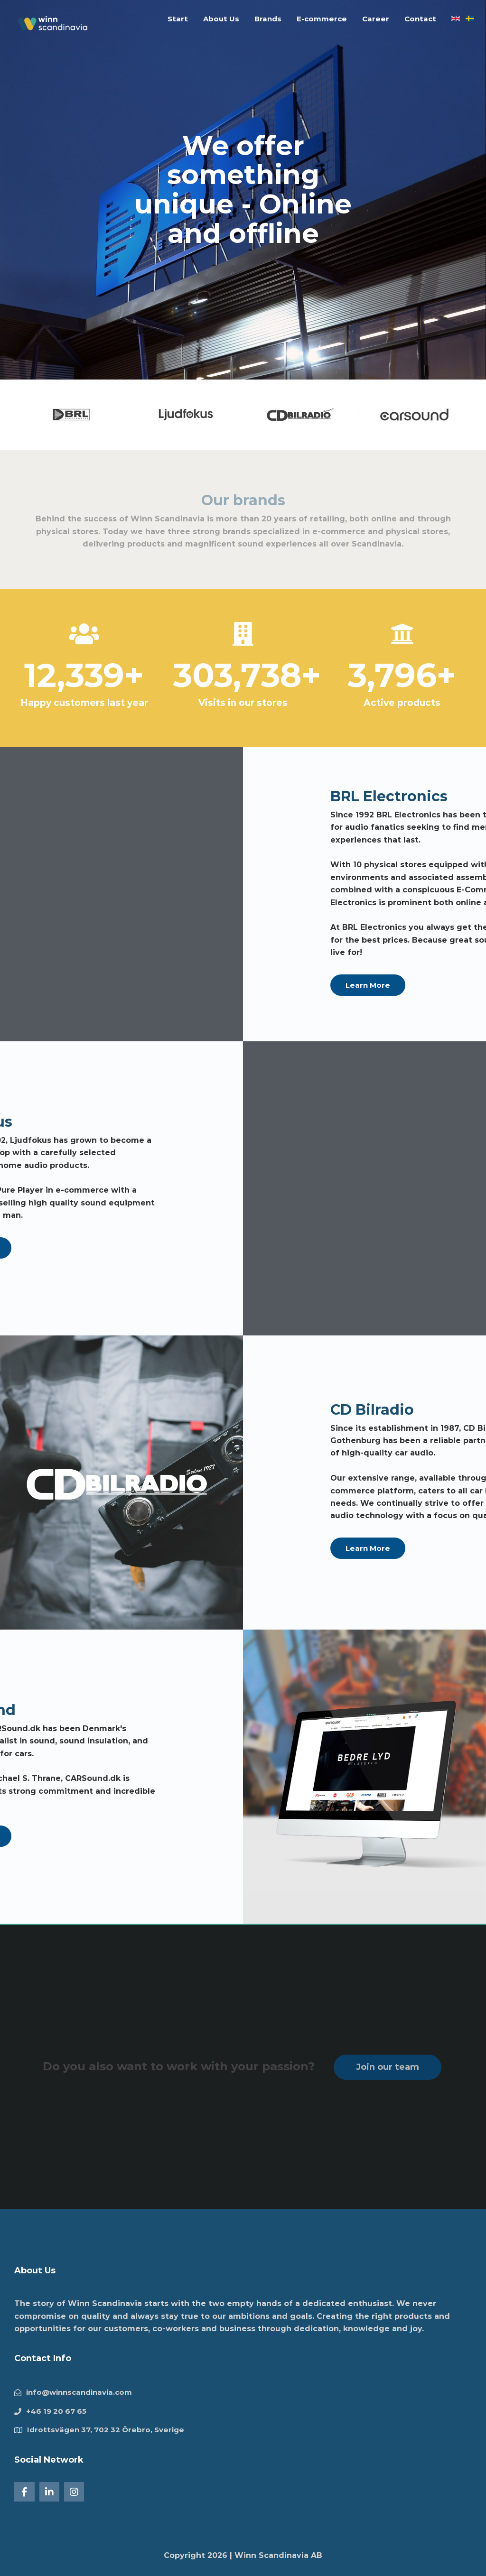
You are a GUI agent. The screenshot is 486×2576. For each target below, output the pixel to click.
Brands (267, 18)
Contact (420, 18)
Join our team (387, 2067)
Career (375, 18)
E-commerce (322, 18)
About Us (221, 18)
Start (178, 18)
